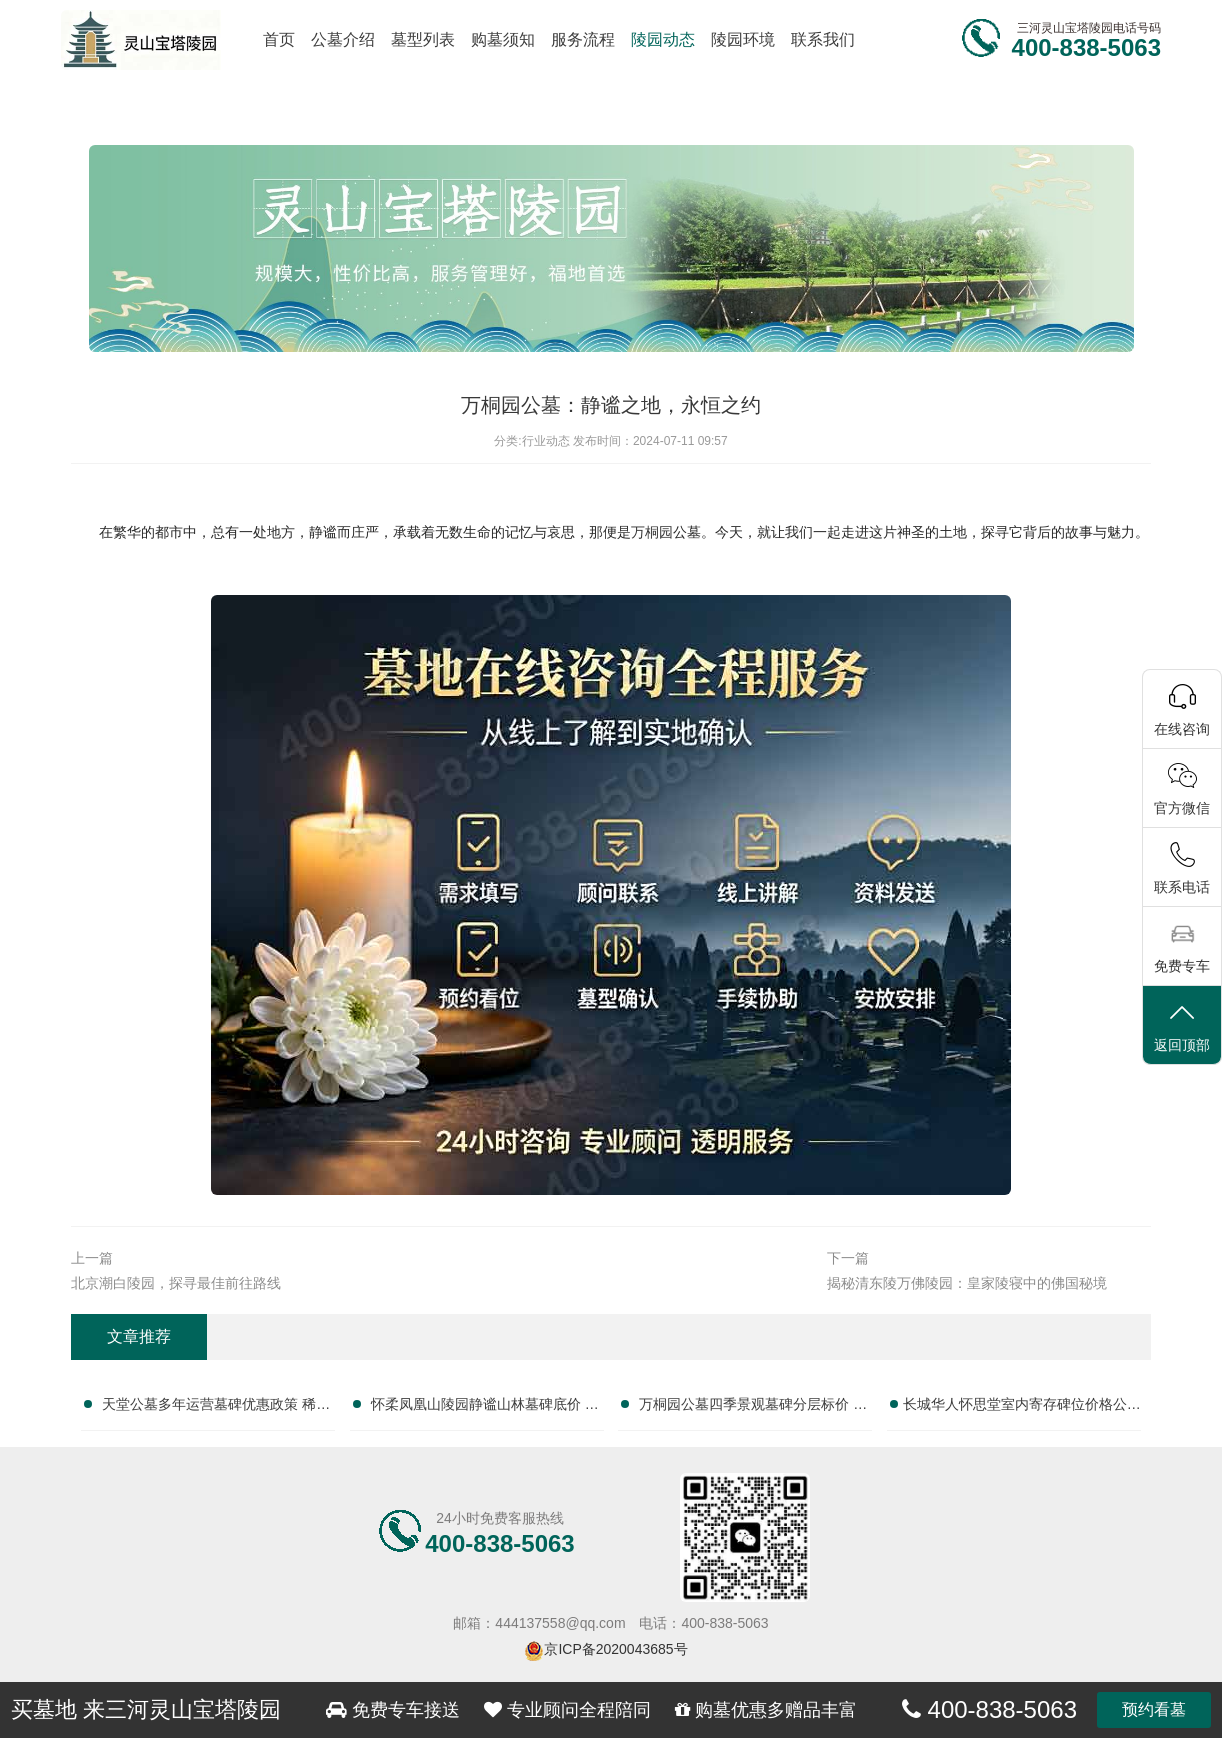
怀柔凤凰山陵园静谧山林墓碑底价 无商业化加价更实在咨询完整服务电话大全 (485, 1408)
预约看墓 (1154, 1709)
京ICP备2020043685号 (615, 1649)
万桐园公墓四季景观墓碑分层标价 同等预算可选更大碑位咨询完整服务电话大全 (753, 1408)
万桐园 (652, 532)
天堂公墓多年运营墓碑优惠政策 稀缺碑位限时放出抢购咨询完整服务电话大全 (216, 1408)
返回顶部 (1182, 1026)
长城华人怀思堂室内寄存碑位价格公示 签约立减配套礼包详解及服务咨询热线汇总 (1022, 1408)
